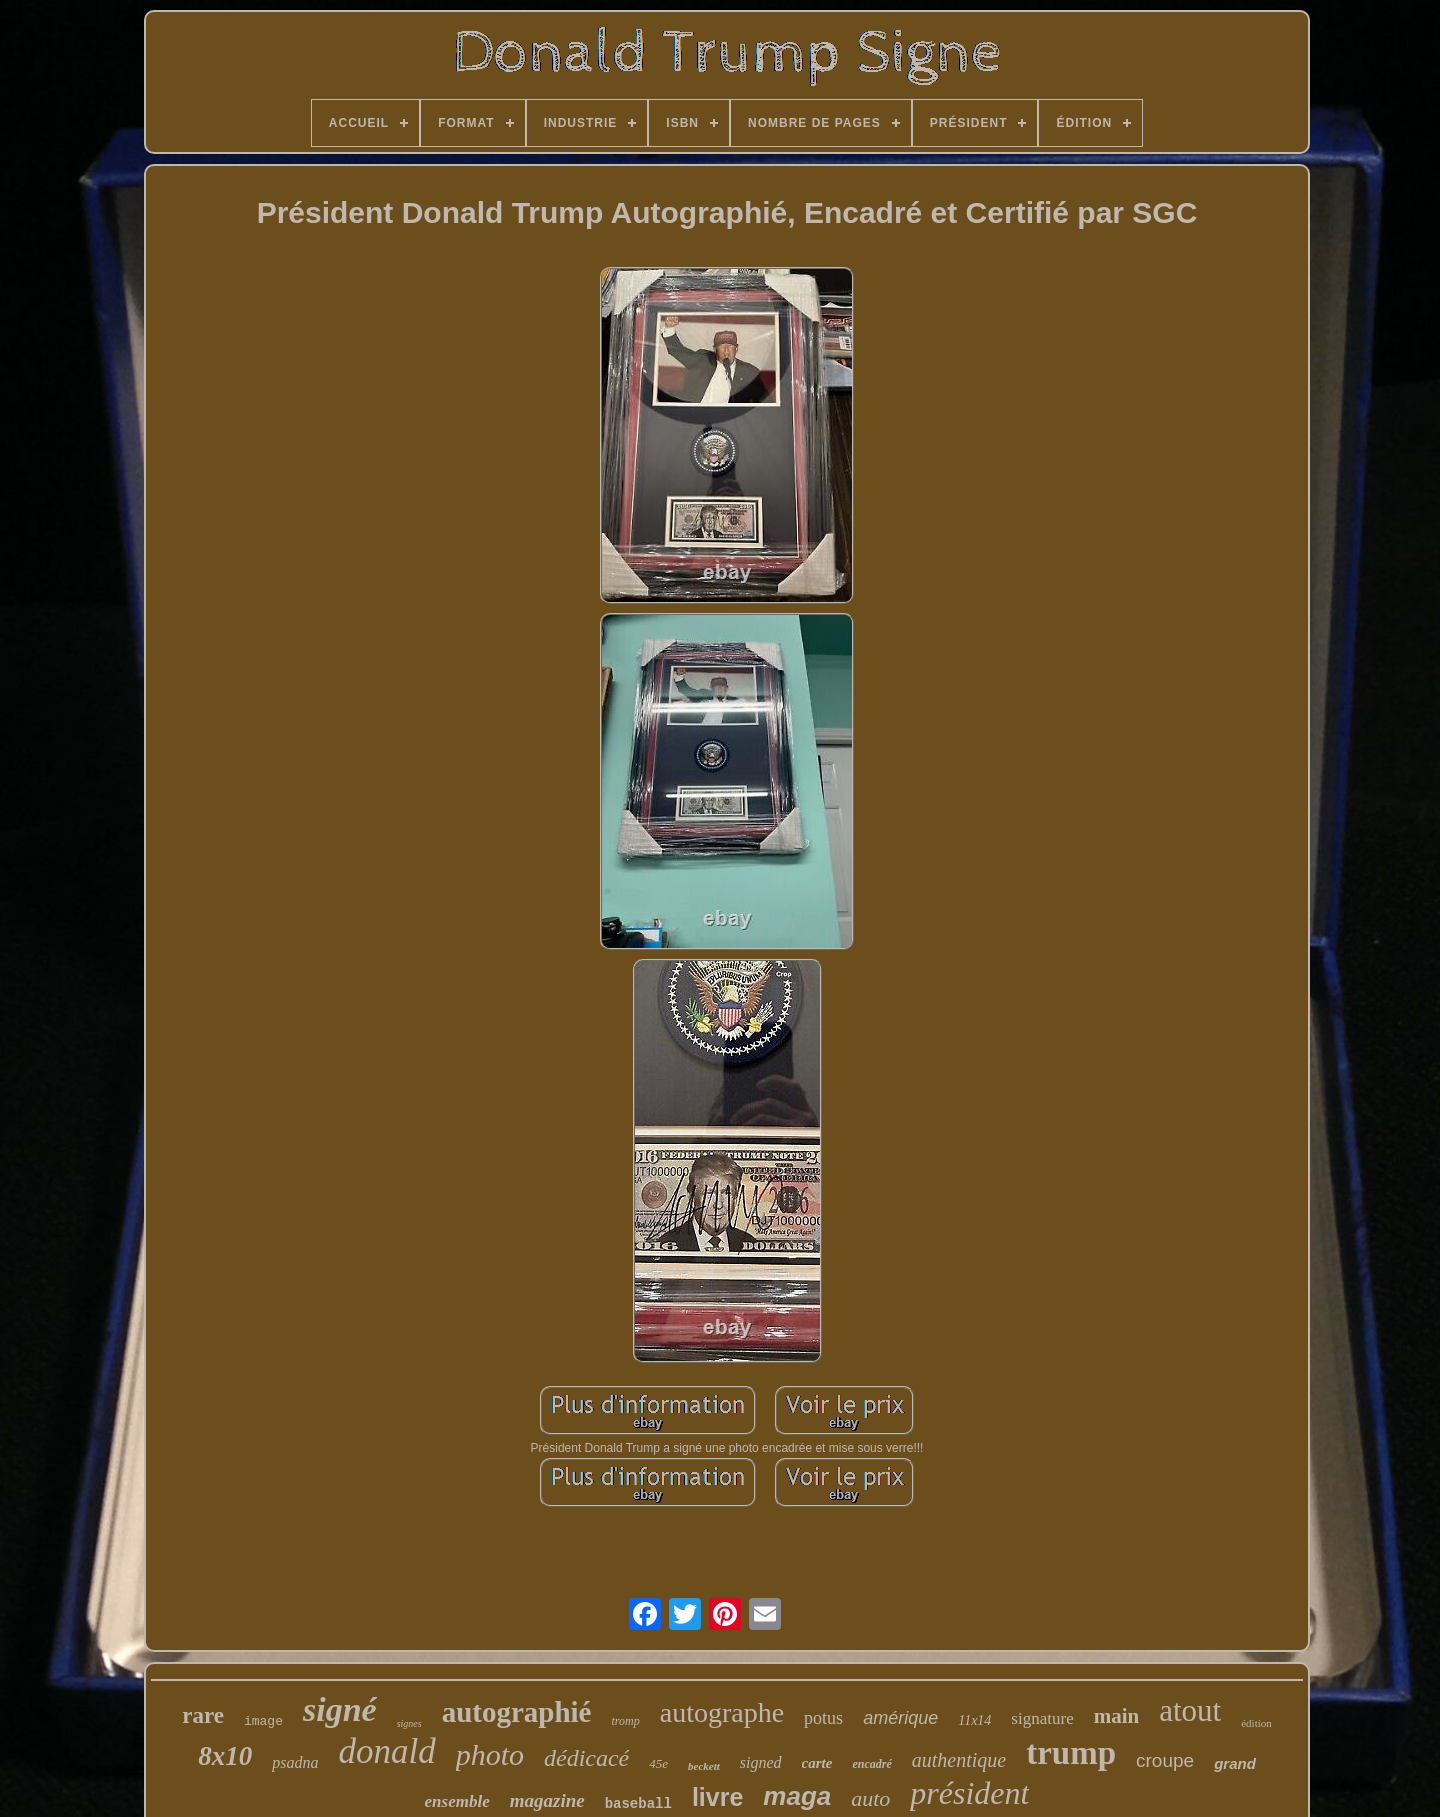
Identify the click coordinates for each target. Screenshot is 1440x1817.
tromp (625, 1721)
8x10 (225, 1756)
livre (717, 1797)
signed (761, 1762)
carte (817, 1763)
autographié (517, 1712)
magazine (547, 1800)
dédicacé (586, 1758)
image (263, 1721)
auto (870, 1798)
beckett (704, 1766)
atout (1190, 1710)
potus (823, 1718)
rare (203, 1715)
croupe (1165, 1760)
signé (340, 1709)
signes (409, 1723)
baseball (638, 1804)
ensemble (457, 1801)
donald (386, 1751)
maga (797, 1796)
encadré (871, 1764)
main (1117, 1716)
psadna (295, 1762)
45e (658, 1763)
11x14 (974, 1720)
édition (1256, 1723)
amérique (900, 1718)
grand (1235, 1763)
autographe (722, 1712)
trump (1071, 1753)
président (969, 1793)
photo (490, 1754)
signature (1042, 1718)
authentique (959, 1760)
